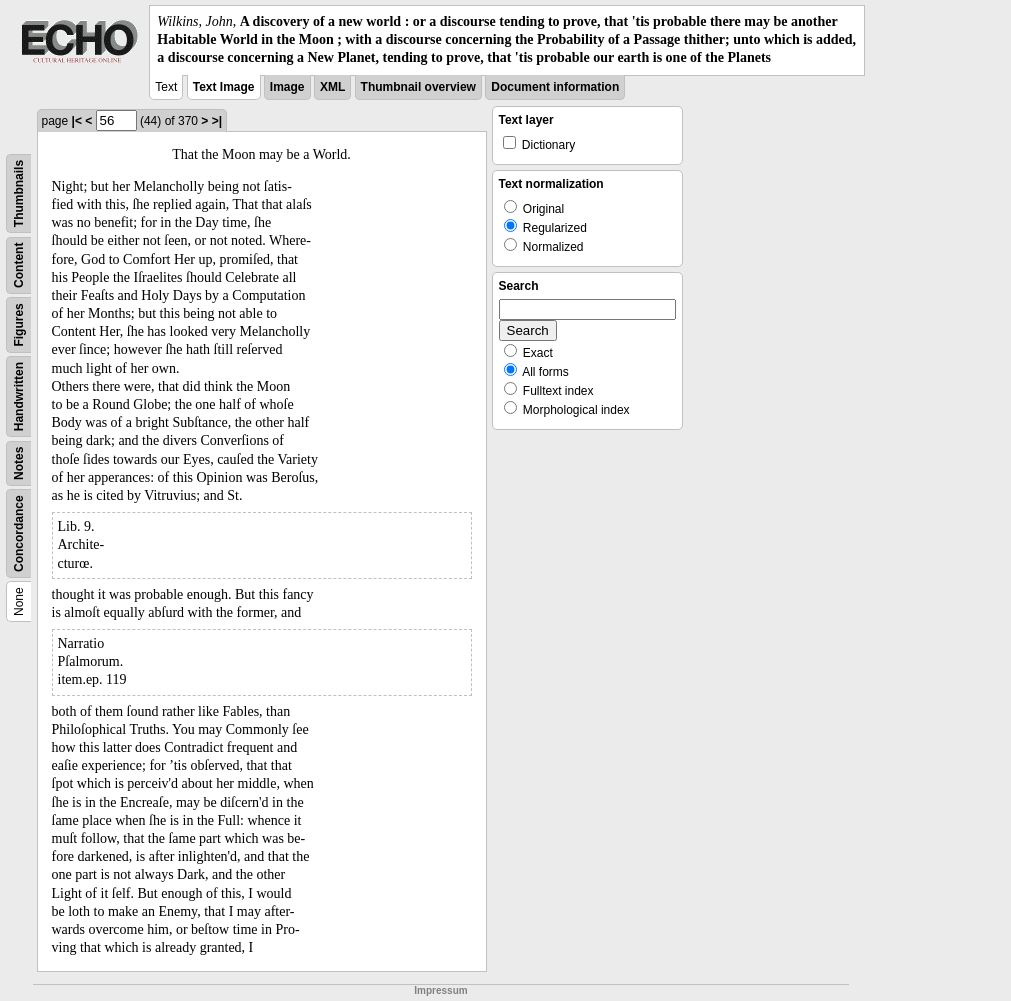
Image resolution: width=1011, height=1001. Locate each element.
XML (332, 87)
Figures (19, 324)
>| (217, 121)
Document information (555, 87)
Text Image (224, 87)
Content (19, 264)
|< (77, 121)
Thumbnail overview (418, 87)
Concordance (19, 533)
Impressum (440, 990)
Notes (19, 462)
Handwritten (19, 395)
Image (287, 87)
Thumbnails (19, 192)
